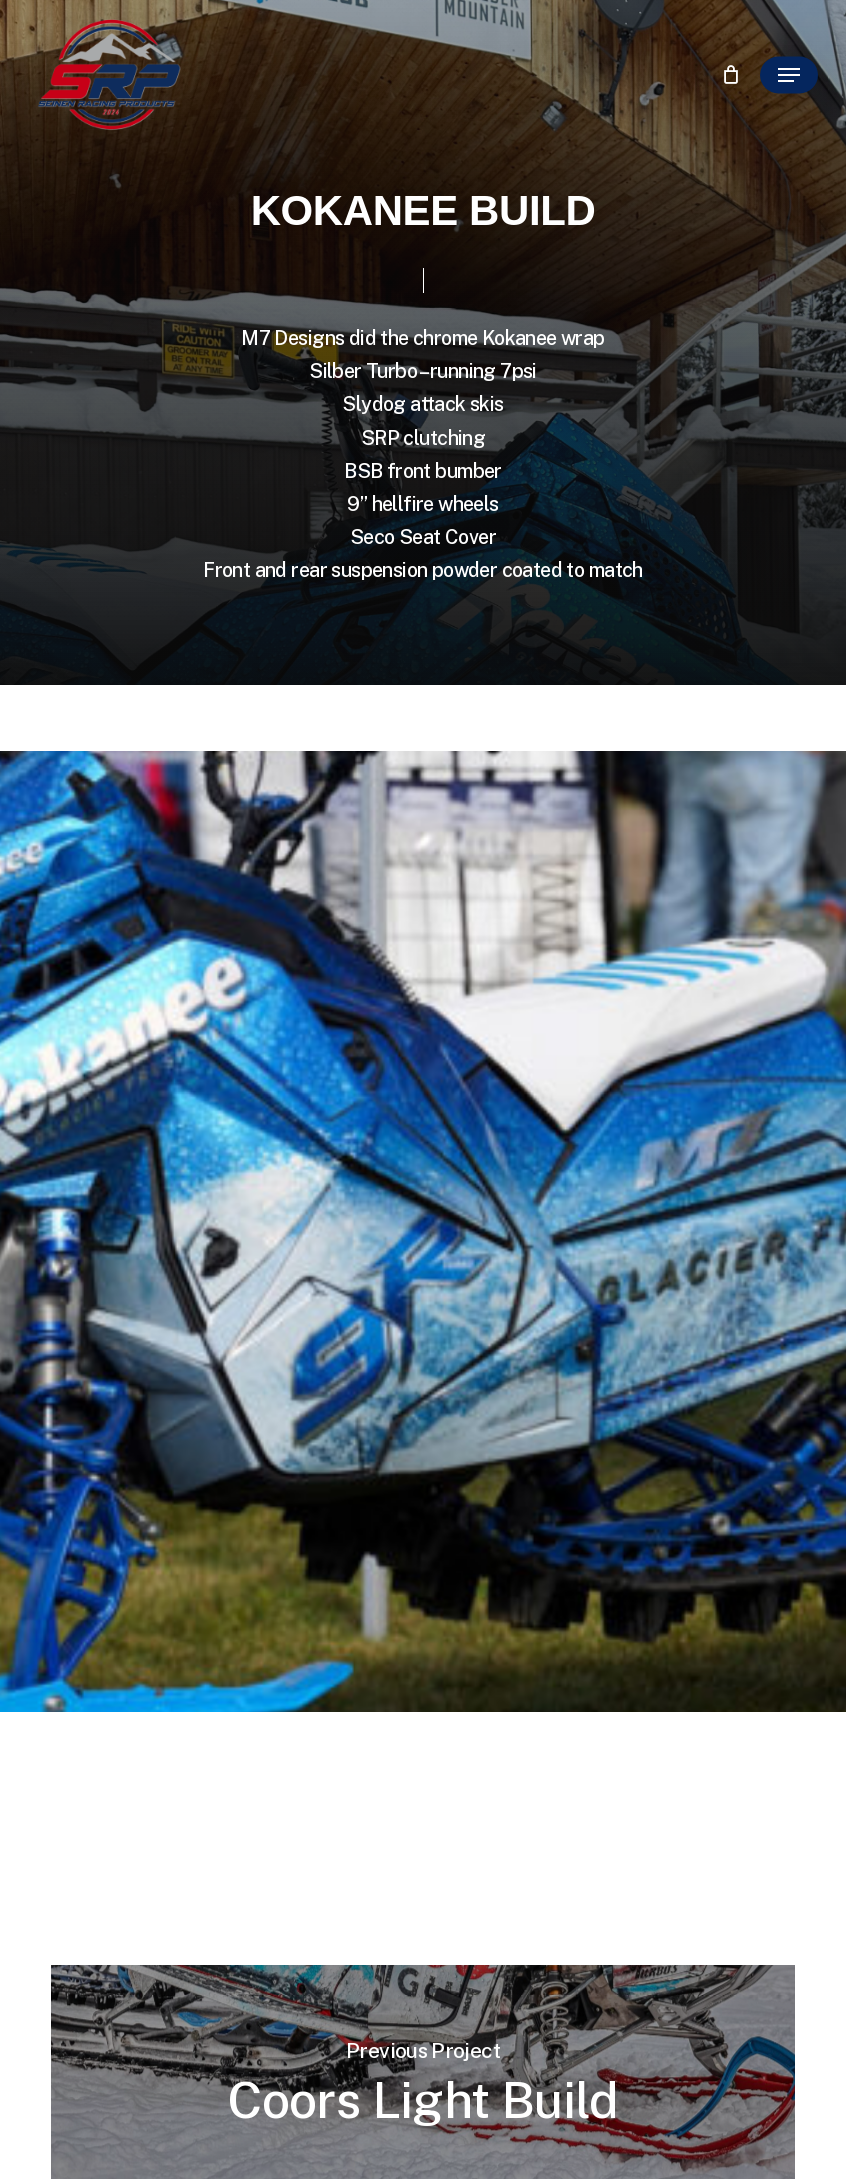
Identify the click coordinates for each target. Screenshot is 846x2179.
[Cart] (730, 74)
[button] (789, 75)
